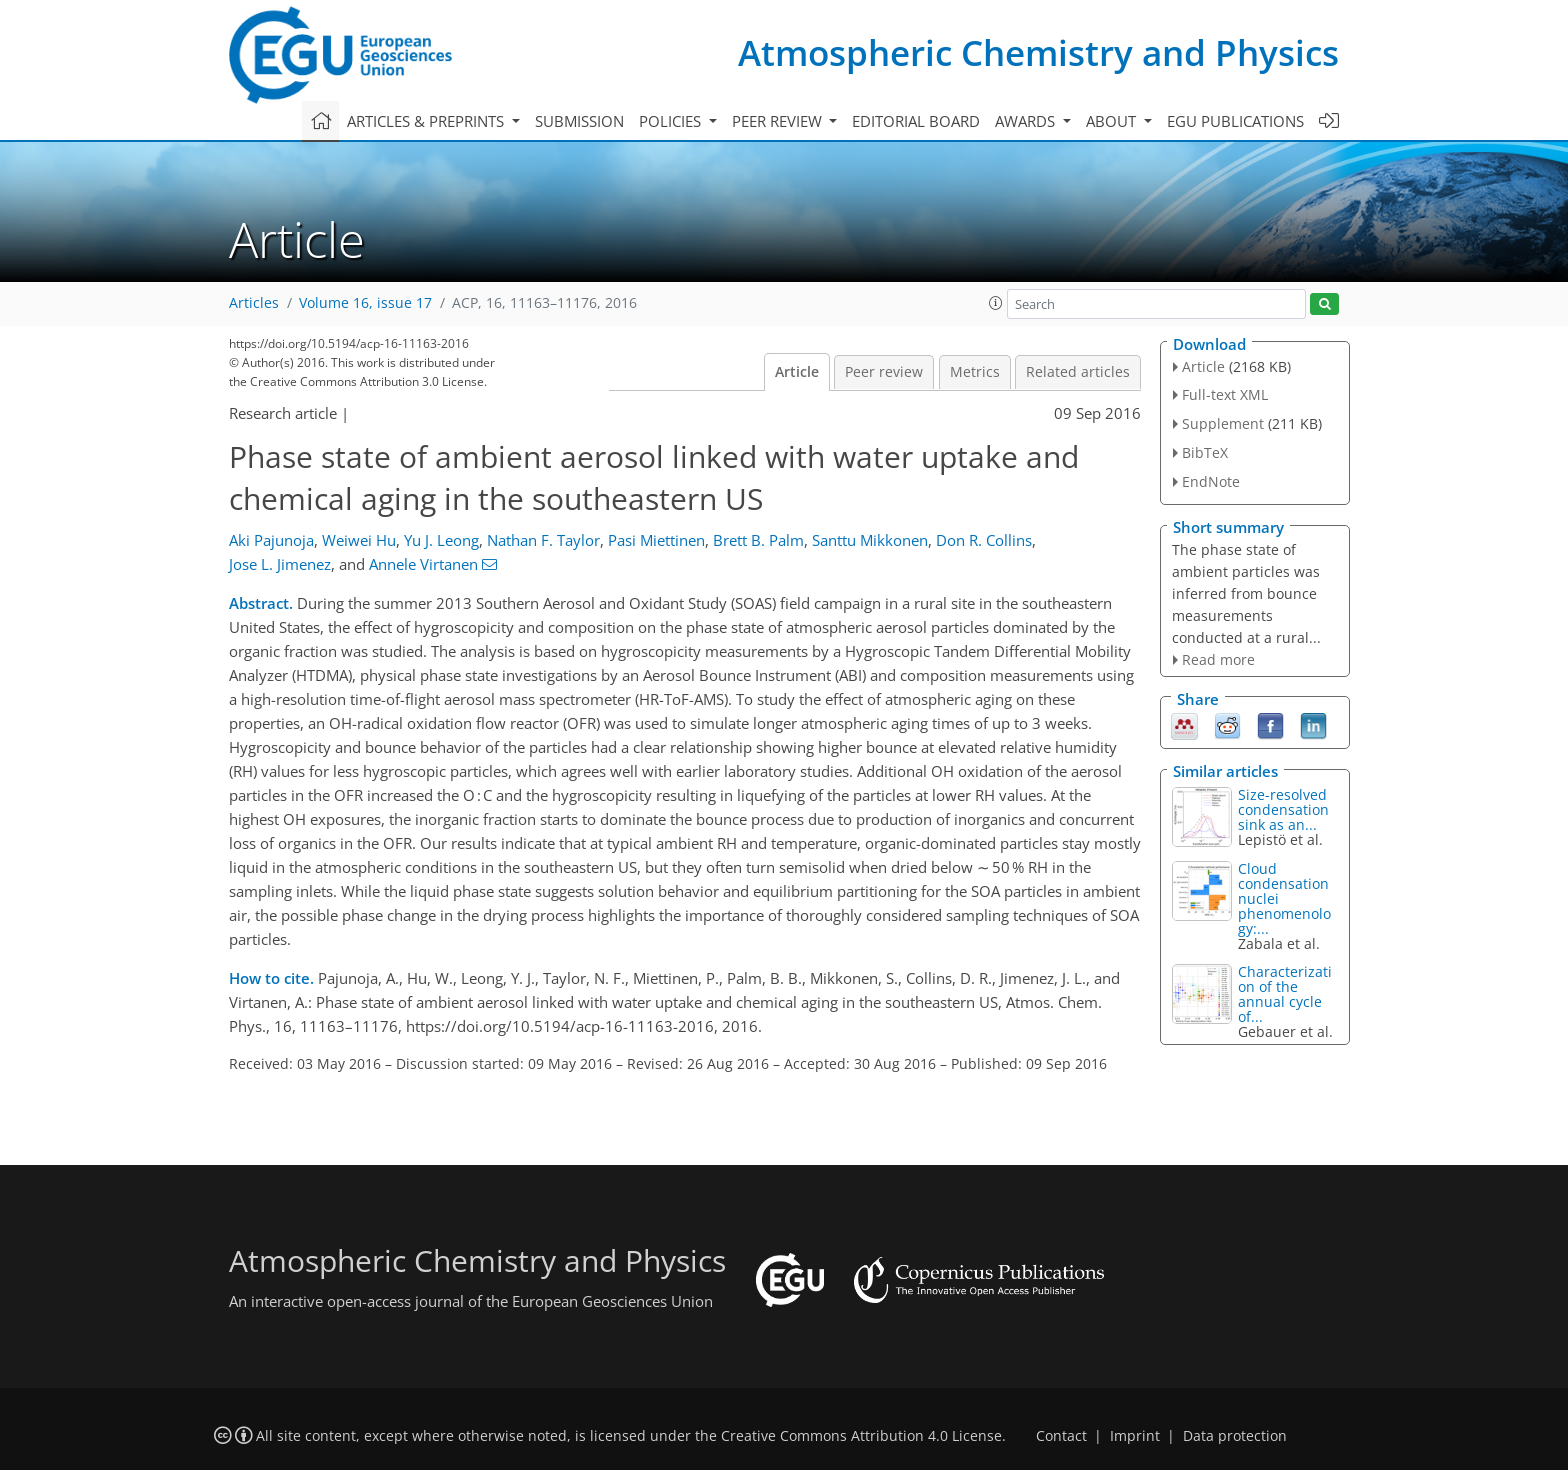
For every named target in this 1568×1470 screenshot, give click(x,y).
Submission (579, 121)
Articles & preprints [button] (427, 121)
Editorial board (916, 121)
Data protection (1235, 1436)
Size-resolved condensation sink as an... (1283, 809)
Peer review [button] (779, 121)
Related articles (1078, 372)
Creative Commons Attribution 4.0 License (861, 1436)
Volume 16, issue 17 (365, 303)
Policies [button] (672, 121)
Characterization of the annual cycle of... (1285, 994)
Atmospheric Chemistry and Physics (1038, 52)
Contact (1061, 1436)
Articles (254, 303)
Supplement (1223, 423)
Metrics (975, 372)
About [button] (1113, 121)
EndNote (1211, 481)
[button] (996, 303)
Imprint (1135, 1436)
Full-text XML (1225, 394)
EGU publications (1235, 121)
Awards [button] (1027, 121)
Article (797, 372)
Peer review (884, 372)
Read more (1218, 659)
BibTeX (1205, 452)
